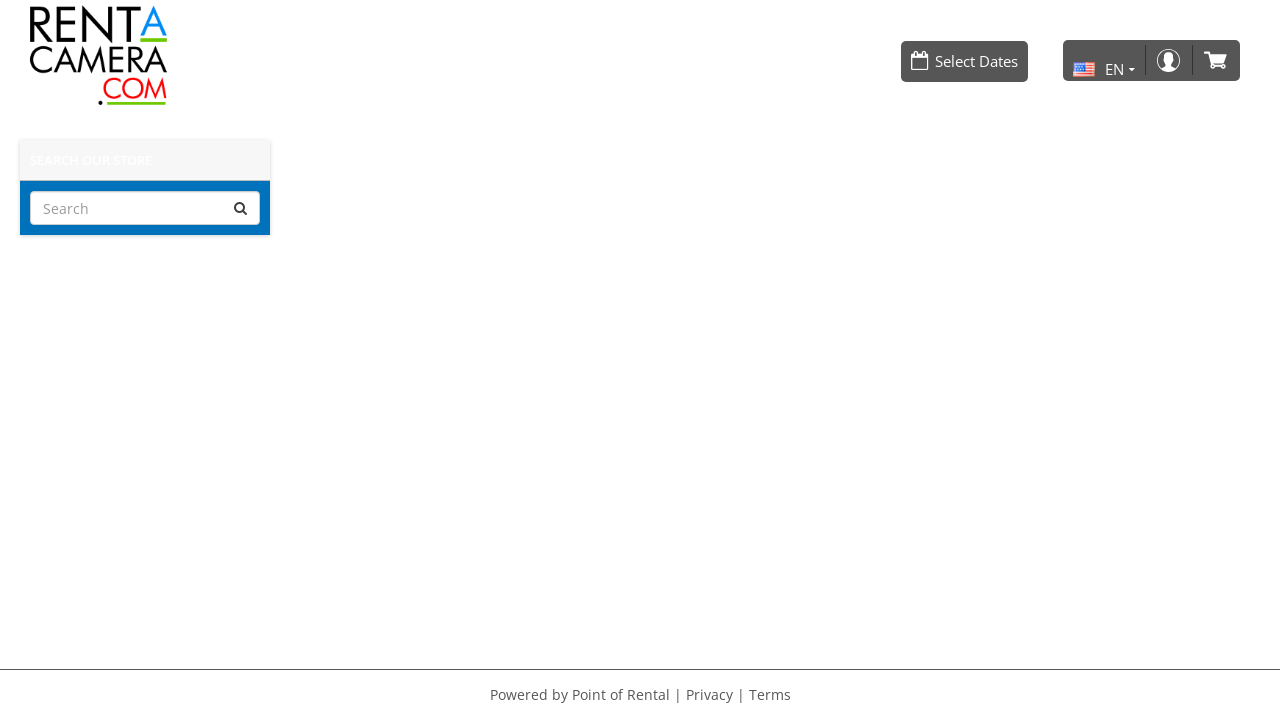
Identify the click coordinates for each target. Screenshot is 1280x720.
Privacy (709, 694)
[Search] (145, 208)
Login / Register (1167, 60)
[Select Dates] (965, 61)
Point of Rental (621, 694)
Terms (770, 694)
